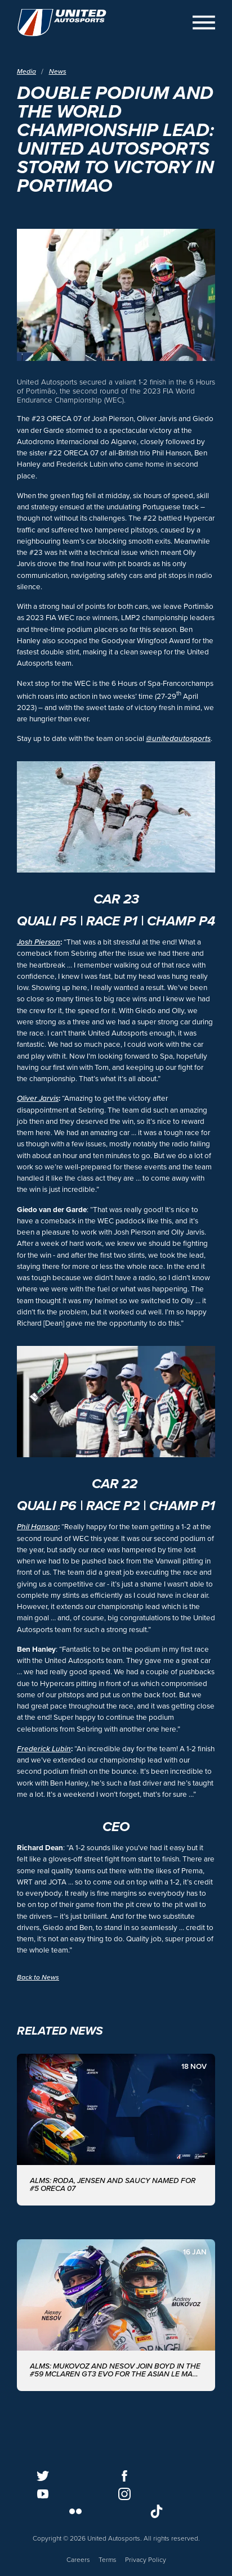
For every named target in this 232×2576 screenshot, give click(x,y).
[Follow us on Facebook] (124, 2475)
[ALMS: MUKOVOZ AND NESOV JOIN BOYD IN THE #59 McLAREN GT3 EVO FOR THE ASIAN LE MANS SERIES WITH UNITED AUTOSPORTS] (116, 2315)
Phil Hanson (37, 1526)
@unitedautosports (178, 738)
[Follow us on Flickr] (75, 2511)
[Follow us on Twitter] (42, 2475)
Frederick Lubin (44, 1749)
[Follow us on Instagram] (124, 2493)
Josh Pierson (38, 942)
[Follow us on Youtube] (42, 2493)
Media (26, 72)
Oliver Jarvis (38, 1098)
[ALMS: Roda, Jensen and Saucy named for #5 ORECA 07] (116, 2130)
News (57, 72)
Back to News (38, 1977)
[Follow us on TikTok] (156, 2511)
